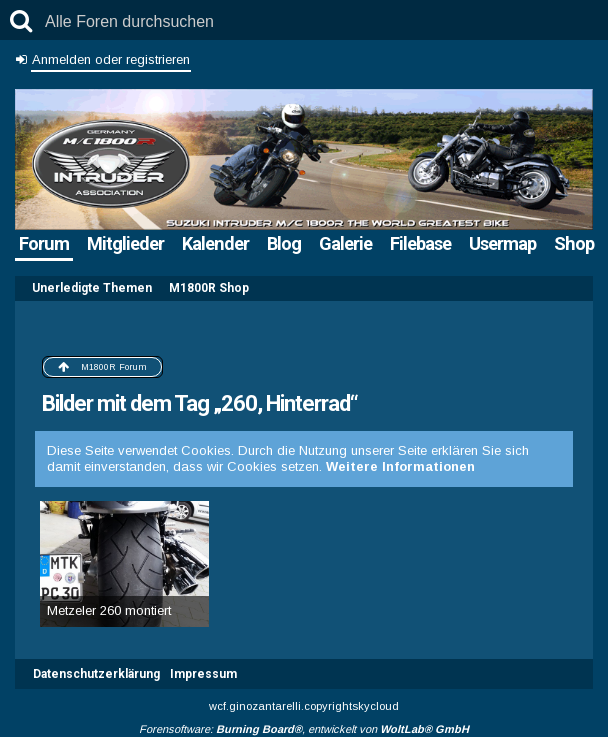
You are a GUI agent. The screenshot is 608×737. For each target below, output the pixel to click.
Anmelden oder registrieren (111, 59)
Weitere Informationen (400, 466)
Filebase (420, 243)
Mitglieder (125, 243)
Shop (574, 243)
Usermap (502, 243)
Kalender (215, 243)
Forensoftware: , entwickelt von (304, 729)
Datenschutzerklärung (96, 674)
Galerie (345, 243)
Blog (284, 243)
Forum (44, 243)
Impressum (203, 674)
